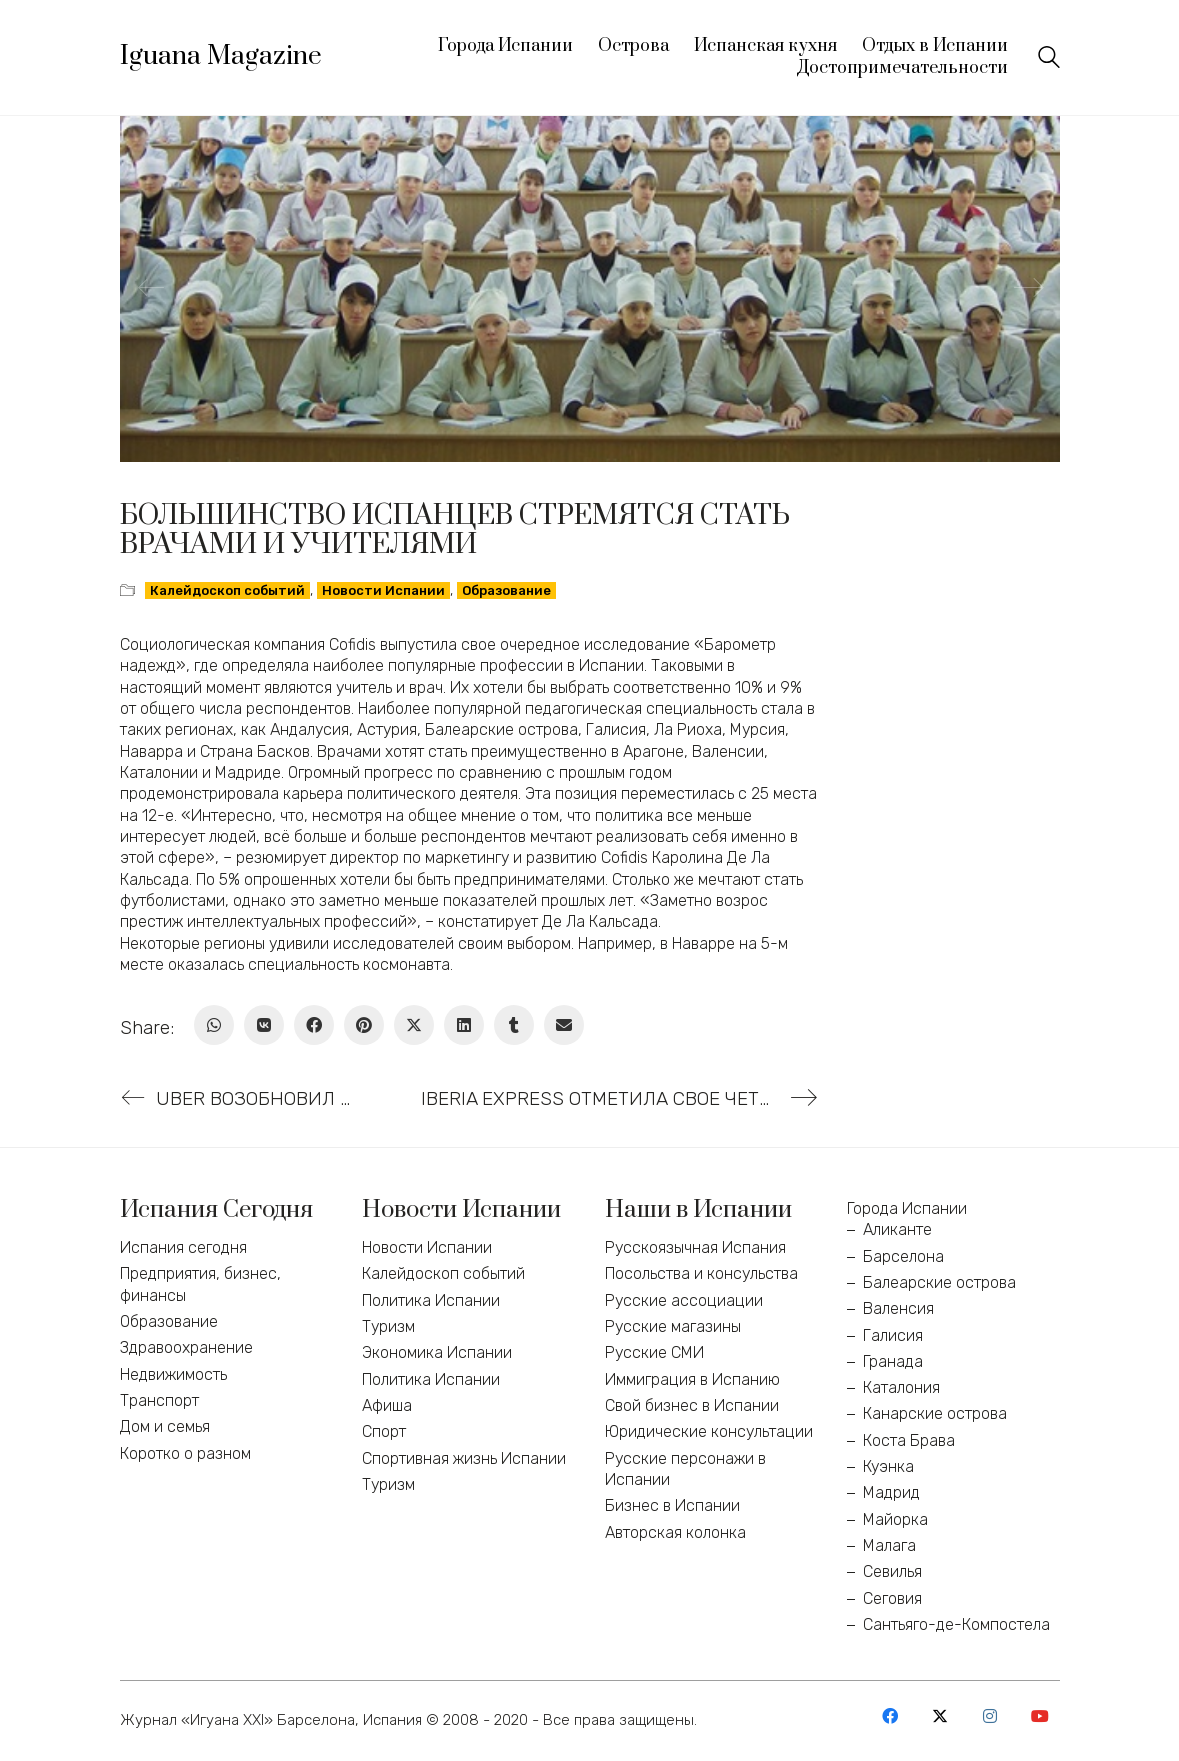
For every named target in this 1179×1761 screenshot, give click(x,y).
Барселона (903, 1256)
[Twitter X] (414, 1025)
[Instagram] (990, 1716)
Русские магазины (673, 1326)
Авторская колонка (675, 1532)
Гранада (893, 1361)
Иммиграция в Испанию (692, 1379)
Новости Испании (383, 590)
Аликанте (897, 1229)
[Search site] (1049, 59)
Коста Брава (909, 1440)
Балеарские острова (939, 1282)
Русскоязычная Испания (695, 1247)
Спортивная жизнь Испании (464, 1458)
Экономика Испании (437, 1352)
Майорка (895, 1519)
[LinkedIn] (464, 1025)
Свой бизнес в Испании (692, 1405)
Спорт (384, 1431)
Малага (889, 1545)
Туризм (388, 1326)
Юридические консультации (709, 1431)
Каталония (901, 1387)
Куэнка (888, 1466)
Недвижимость (173, 1374)
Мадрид (891, 1492)
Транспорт (159, 1400)
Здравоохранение (186, 1347)
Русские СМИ (654, 1352)
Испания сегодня (183, 1247)
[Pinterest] (364, 1025)
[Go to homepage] (221, 57)
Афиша (387, 1405)
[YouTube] (1040, 1716)
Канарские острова (935, 1413)
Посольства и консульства (701, 1273)
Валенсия (898, 1308)
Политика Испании (431, 1300)
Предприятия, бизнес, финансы (200, 1284)
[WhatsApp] (214, 1025)
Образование (506, 590)
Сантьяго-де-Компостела (956, 1624)
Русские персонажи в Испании (685, 1469)
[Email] (564, 1025)
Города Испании (907, 1208)
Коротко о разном (185, 1453)
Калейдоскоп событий (227, 590)
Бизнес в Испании (672, 1505)
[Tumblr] (514, 1025)
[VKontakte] (264, 1025)
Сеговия (892, 1598)
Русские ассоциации (684, 1300)
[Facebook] (314, 1025)
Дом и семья (165, 1426)
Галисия (893, 1335)
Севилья (892, 1571)
